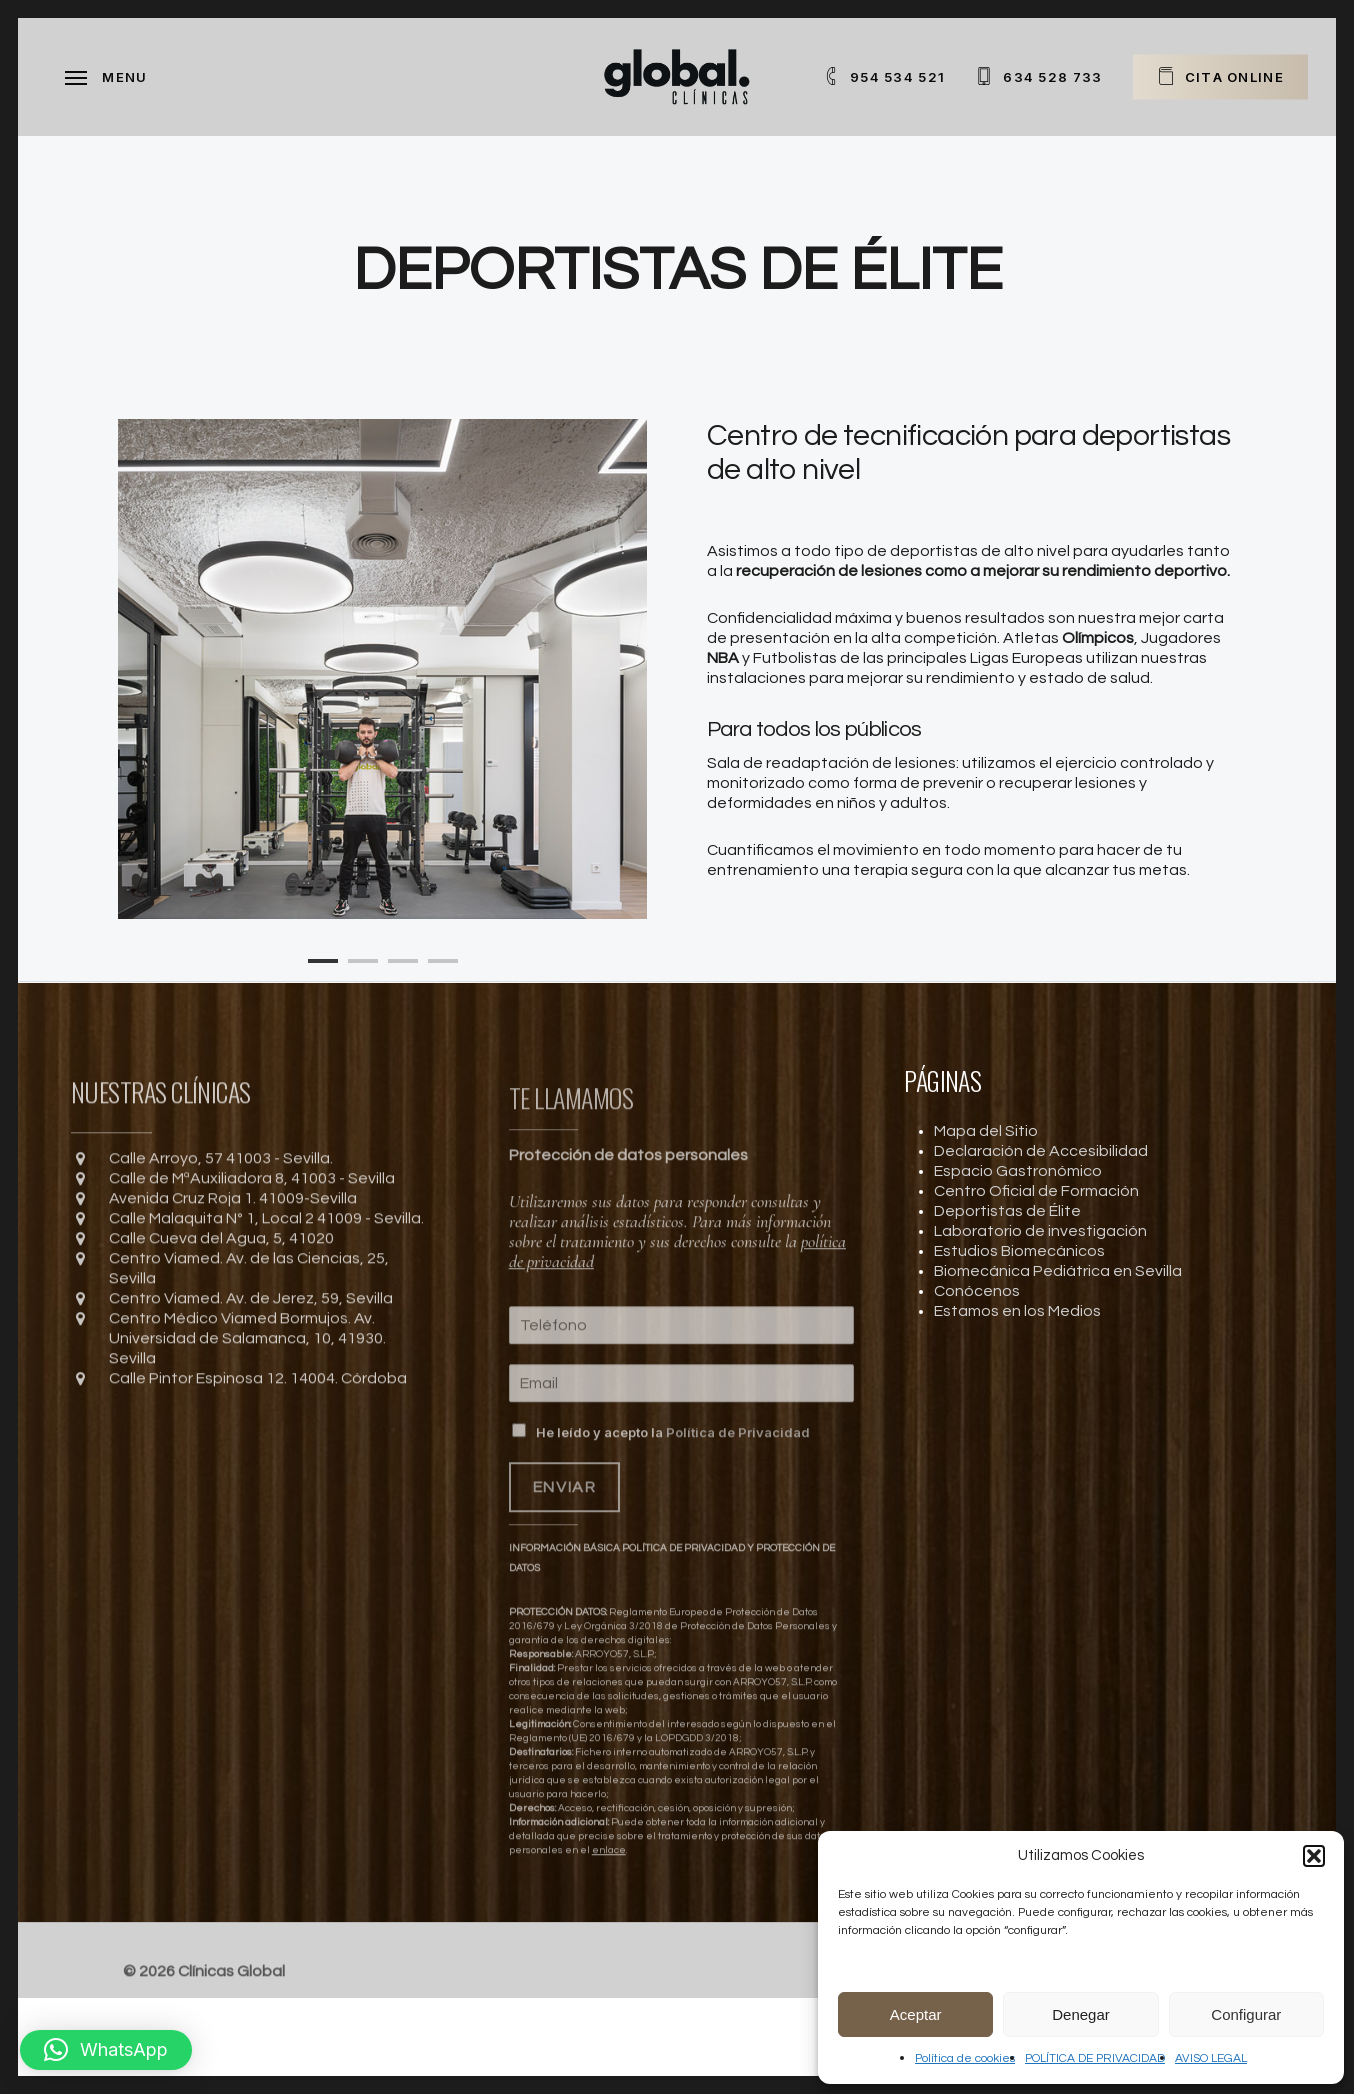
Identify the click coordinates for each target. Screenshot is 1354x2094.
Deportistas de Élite (1007, 1211)
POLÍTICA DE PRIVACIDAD (1095, 2058)
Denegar (1081, 2014)
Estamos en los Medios (1017, 1311)
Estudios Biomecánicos (1019, 1251)
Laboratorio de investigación (1040, 1231)
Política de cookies (965, 2058)
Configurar (1246, 2014)
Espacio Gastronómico (1018, 1171)
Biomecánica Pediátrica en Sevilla (1058, 1271)
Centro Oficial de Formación (1036, 1191)
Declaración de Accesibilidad (1041, 1151)
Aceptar (916, 2014)
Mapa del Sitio (986, 1131)
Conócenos (977, 1291)
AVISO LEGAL (1211, 2058)
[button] (1314, 1856)
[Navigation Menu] (106, 77)
